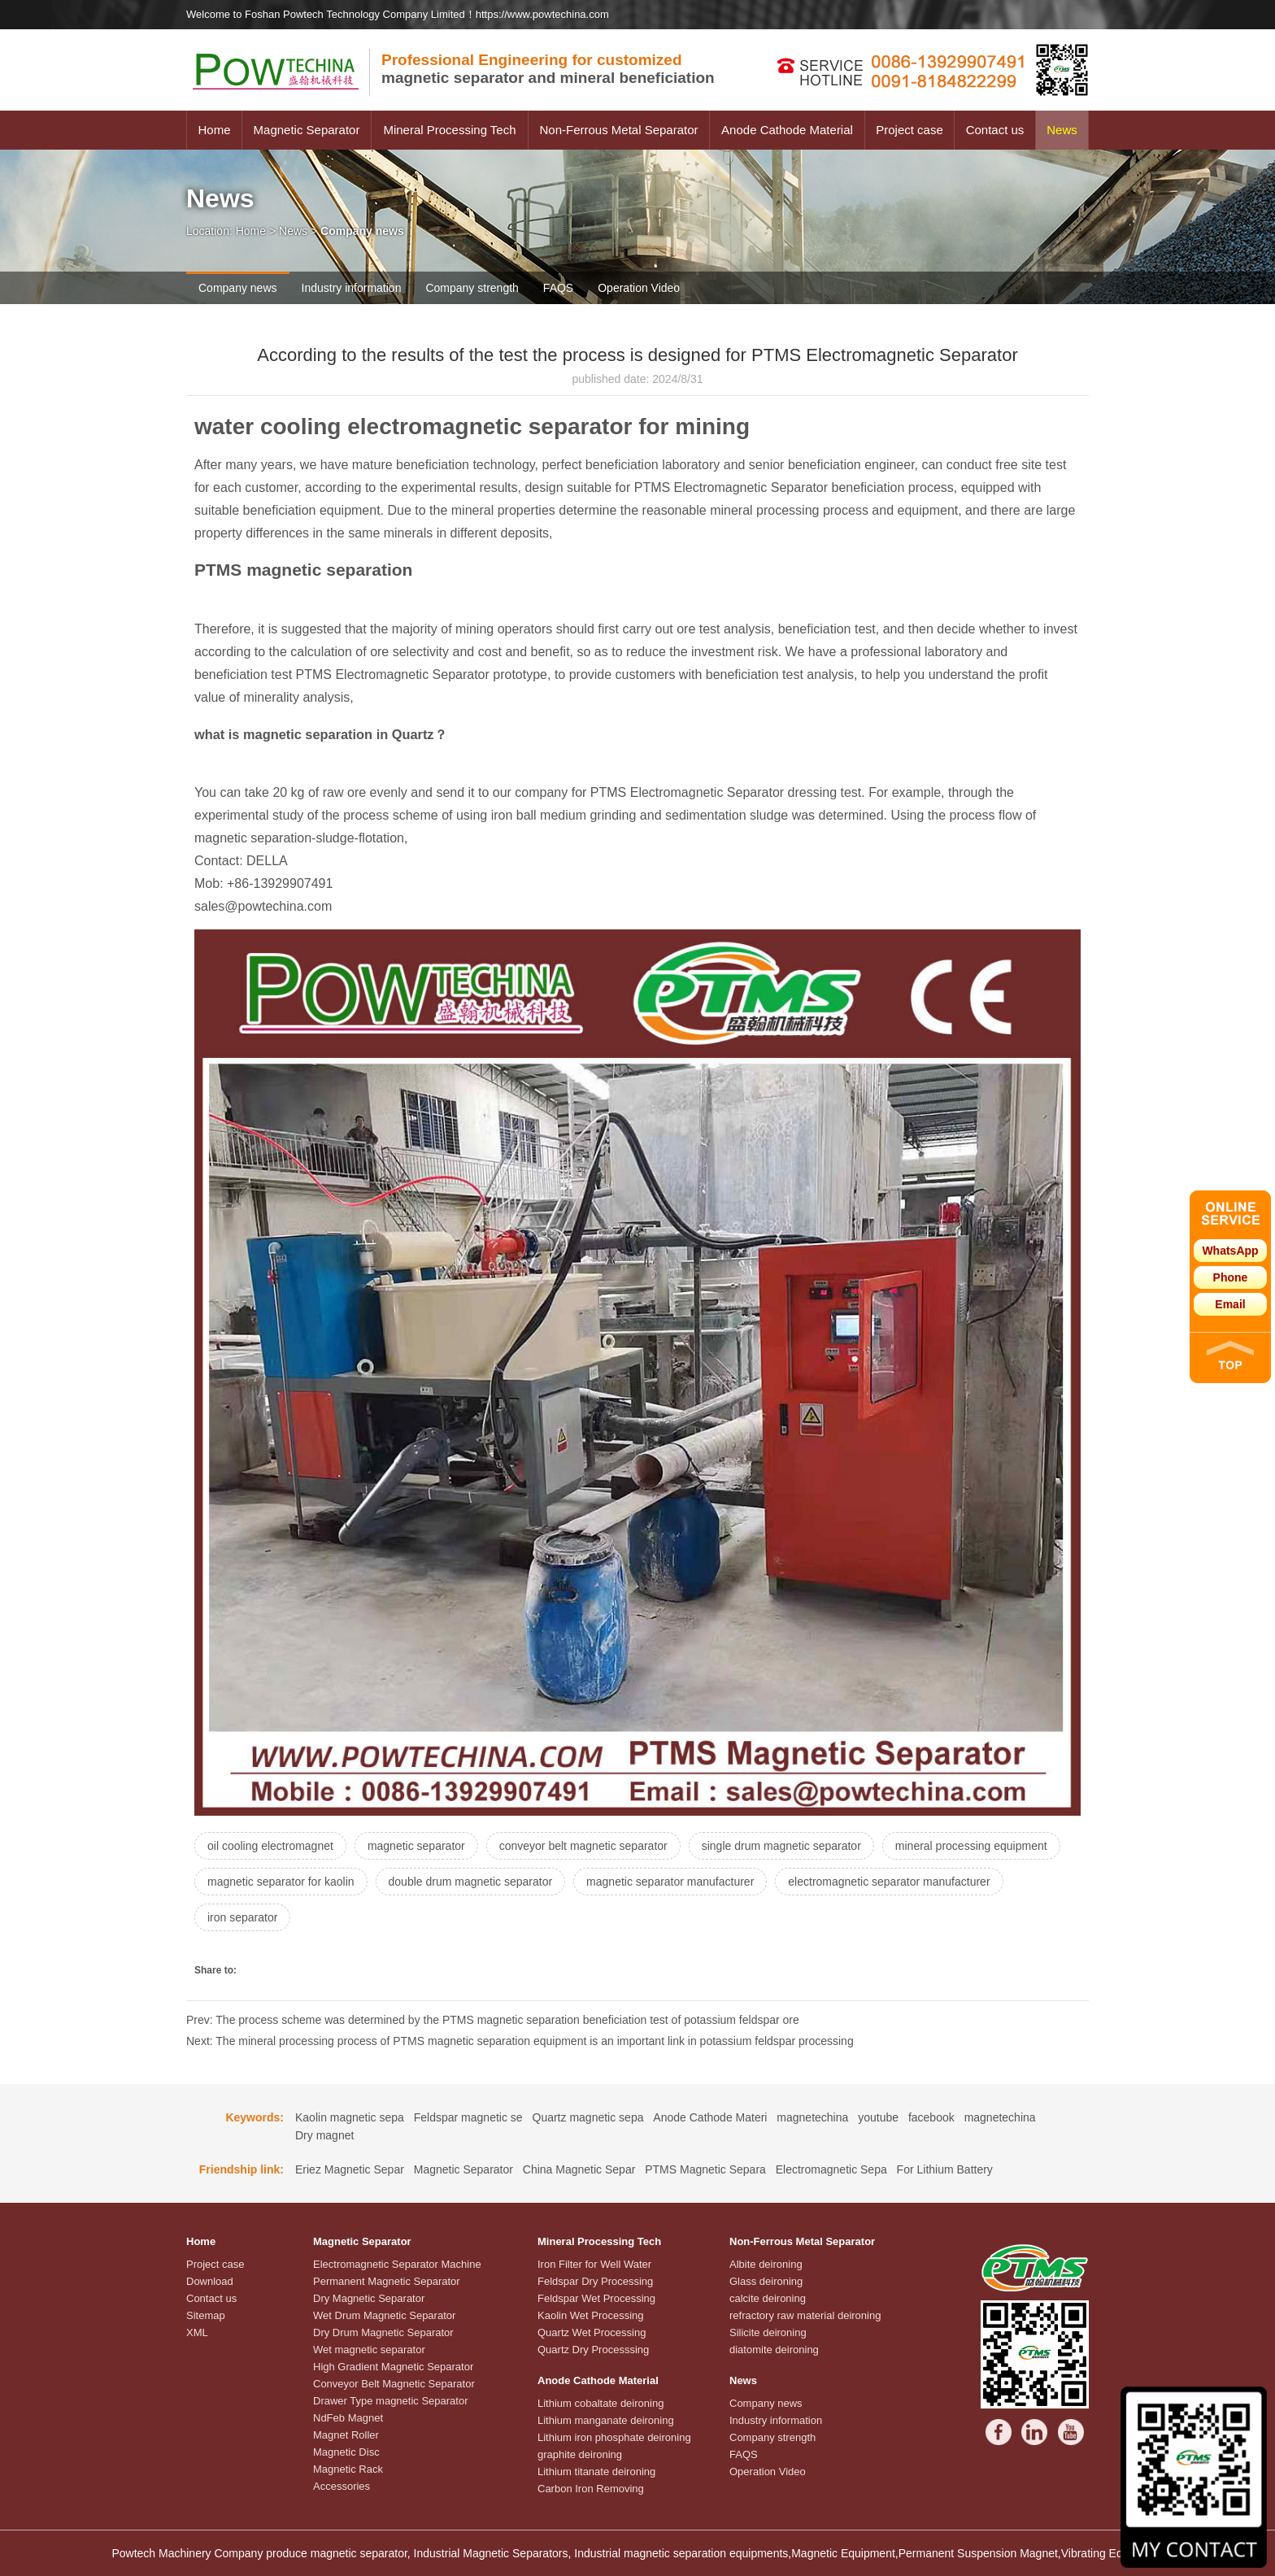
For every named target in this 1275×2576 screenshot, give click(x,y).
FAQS (558, 287)
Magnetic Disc (346, 2452)
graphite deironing (579, 2454)
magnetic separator (416, 1845)
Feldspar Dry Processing (595, 2281)
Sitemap (205, 2315)
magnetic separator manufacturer (670, 1881)
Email (1230, 1304)
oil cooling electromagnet (270, 1845)
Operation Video (639, 287)
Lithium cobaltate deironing (600, 2403)
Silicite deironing (768, 2332)
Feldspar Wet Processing (596, 2298)
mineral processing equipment (971, 1845)
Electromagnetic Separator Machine (397, 2264)
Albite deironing (766, 2264)
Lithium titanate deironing (596, 2471)
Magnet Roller (346, 2435)
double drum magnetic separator (471, 1881)
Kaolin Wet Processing (590, 2315)
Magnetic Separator (307, 130)
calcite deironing (767, 2298)
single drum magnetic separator (781, 1845)
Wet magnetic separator (369, 2349)
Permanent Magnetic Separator (386, 2281)
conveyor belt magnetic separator (583, 1845)
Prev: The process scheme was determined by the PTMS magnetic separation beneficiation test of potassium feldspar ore (492, 2019)
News (1062, 130)
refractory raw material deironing (805, 2315)
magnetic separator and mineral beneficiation (548, 68)
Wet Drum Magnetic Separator (384, 2315)
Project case (909, 130)
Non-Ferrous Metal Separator (618, 130)
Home (214, 130)
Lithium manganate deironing (605, 2420)
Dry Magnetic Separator (368, 2298)
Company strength (471, 287)
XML (197, 2332)
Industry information (352, 287)
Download (209, 2281)
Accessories (341, 2486)
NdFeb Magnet (348, 2418)
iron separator (242, 1917)
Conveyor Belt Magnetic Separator (394, 2384)
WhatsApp (1230, 1250)
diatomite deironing (774, 2349)
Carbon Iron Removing (590, 2488)
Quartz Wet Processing (591, 2332)
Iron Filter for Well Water (594, 2264)
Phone (1230, 1277)
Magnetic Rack (348, 2469)
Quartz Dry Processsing (593, 2349)
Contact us (995, 130)
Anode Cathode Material (787, 130)
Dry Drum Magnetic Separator (383, 2332)
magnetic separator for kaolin (281, 1881)
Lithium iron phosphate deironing (614, 2437)
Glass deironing (766, 2281)
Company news (237, 287)
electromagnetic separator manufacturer (889, 1881)
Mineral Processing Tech (449, 130)
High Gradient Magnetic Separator (393, 2367)
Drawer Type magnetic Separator (390, 2401)
